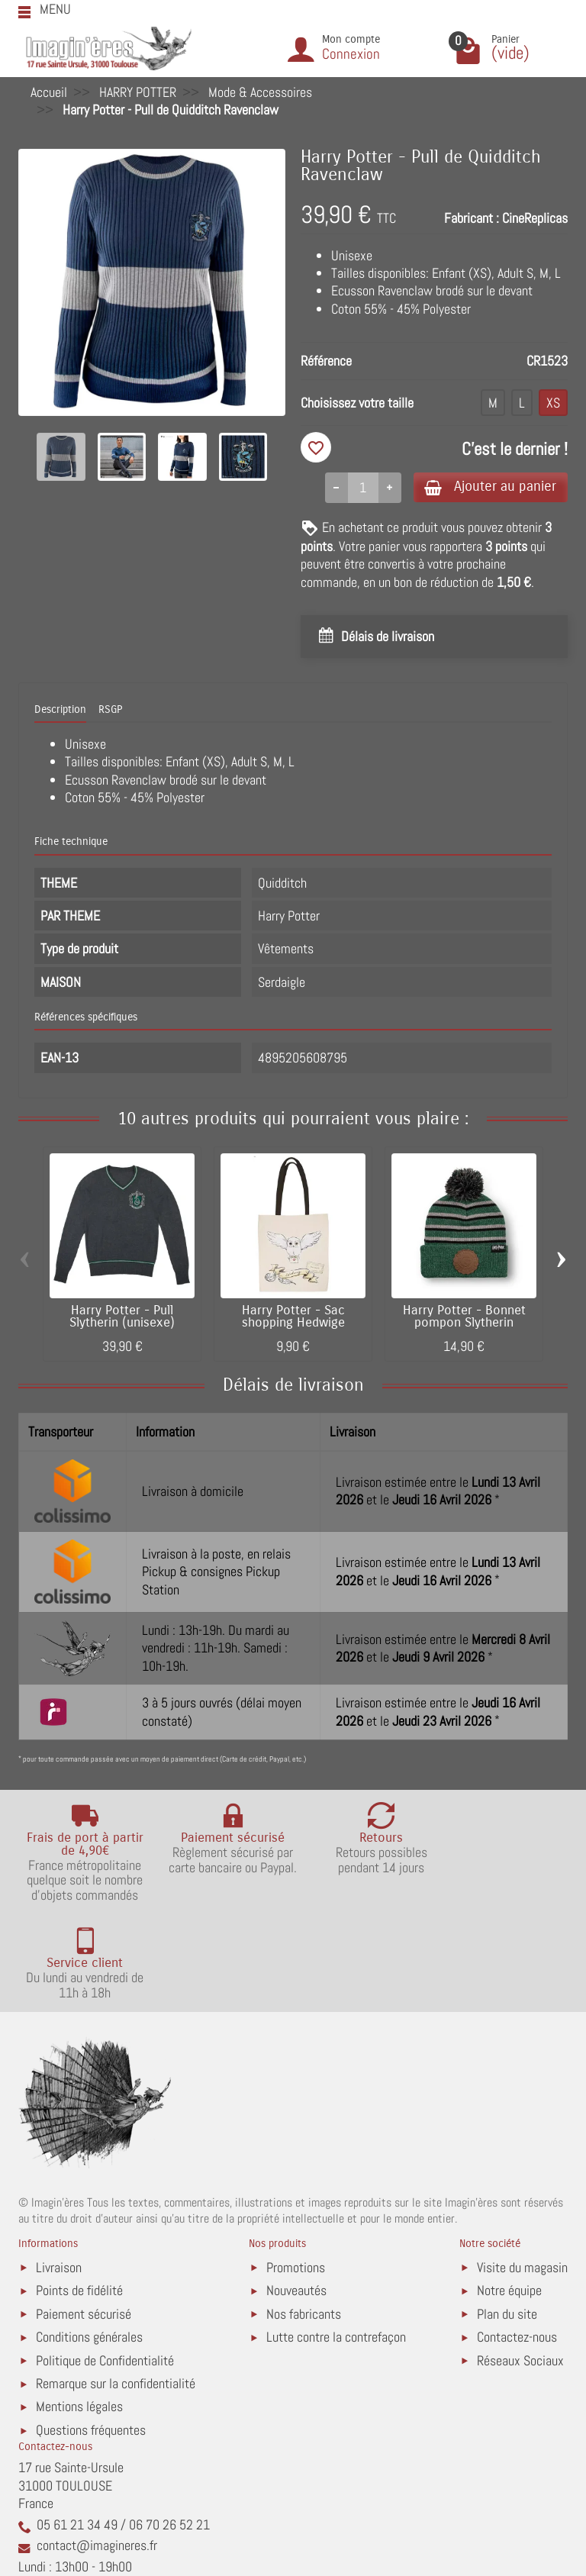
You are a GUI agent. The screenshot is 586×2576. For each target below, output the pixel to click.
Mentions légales (79, 2311)
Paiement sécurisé (83, 2217)
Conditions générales (89, 2241)
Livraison (59, 2171)
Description (60, 710)
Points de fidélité (79, 2195)
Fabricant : (471, 218)
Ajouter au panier (486, 487)
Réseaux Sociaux (520, 2264)
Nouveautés (296, 2195)
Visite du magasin (522, 2171)
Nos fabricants (303, 2217)
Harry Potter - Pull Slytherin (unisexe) (122, 1318)
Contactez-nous (517, 2241)
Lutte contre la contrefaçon (336, 2241)
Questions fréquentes (91, 2334)
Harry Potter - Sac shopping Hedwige (293, 1318)
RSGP (110, 710)
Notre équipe (509, 2195)
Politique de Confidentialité (105, 2264)
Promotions (295, 2171)
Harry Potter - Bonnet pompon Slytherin (464, 1318)
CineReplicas (535, 218)
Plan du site (507, 2217)
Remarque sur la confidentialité (115, 2288)
